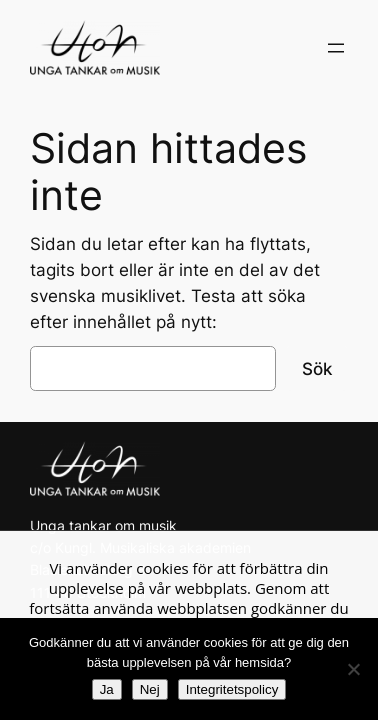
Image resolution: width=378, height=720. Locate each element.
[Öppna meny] (336, 48)
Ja (107, 689)
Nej (150, 689)
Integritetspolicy (232, 689)
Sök (317, 369)
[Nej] (353, 669)
